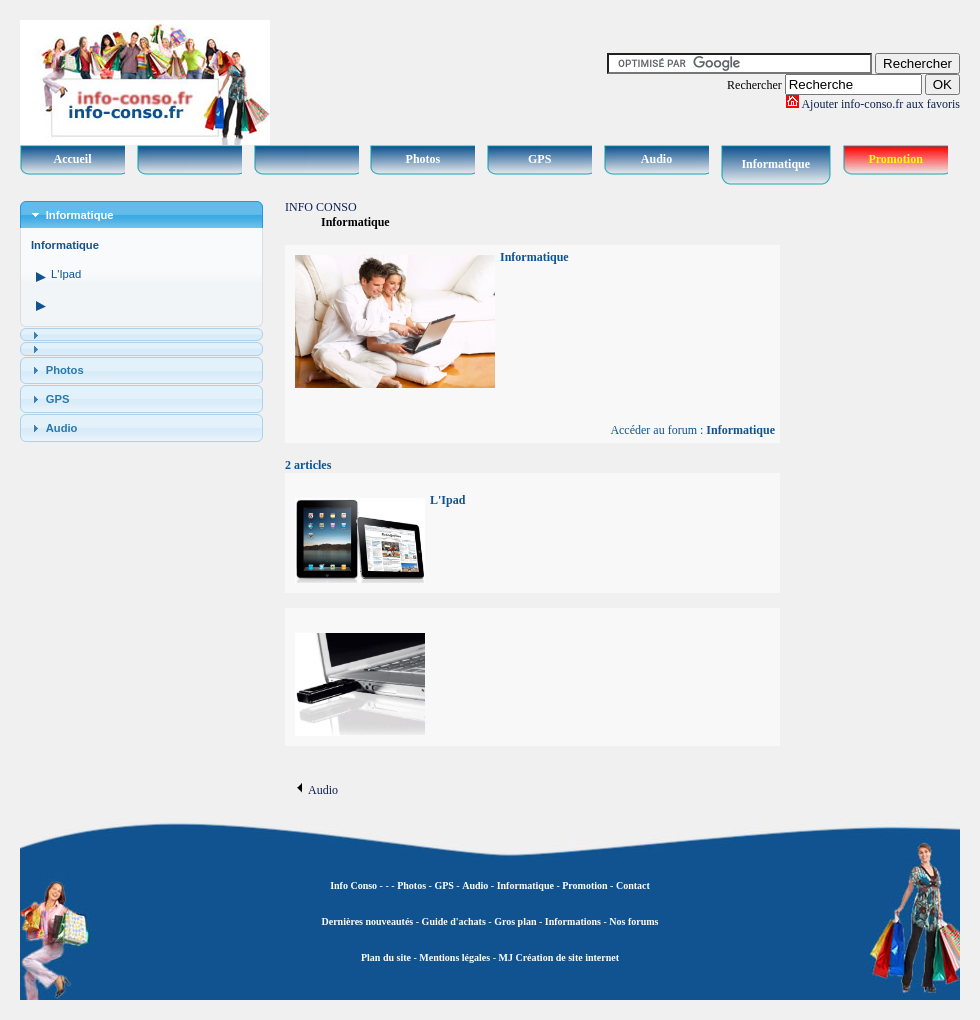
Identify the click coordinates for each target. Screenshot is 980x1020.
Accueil (73, 159)
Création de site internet (566, 957)
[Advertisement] (880, 500)
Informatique (775, 164)
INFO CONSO (321, 207)
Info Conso (353, 885)
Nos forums (633, 921)
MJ (505, 957)
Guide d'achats (454, 921)
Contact (633, 885)
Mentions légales (454, 957)
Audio (656, 159)
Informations (573, 921)
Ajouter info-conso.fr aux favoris (880, 104)
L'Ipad (66, 274)
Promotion (895, 159)
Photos (423, 159)
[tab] (141, 215)
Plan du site (386, 957)
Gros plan (515, 921)
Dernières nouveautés (368, 921)
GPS (539, 159)
